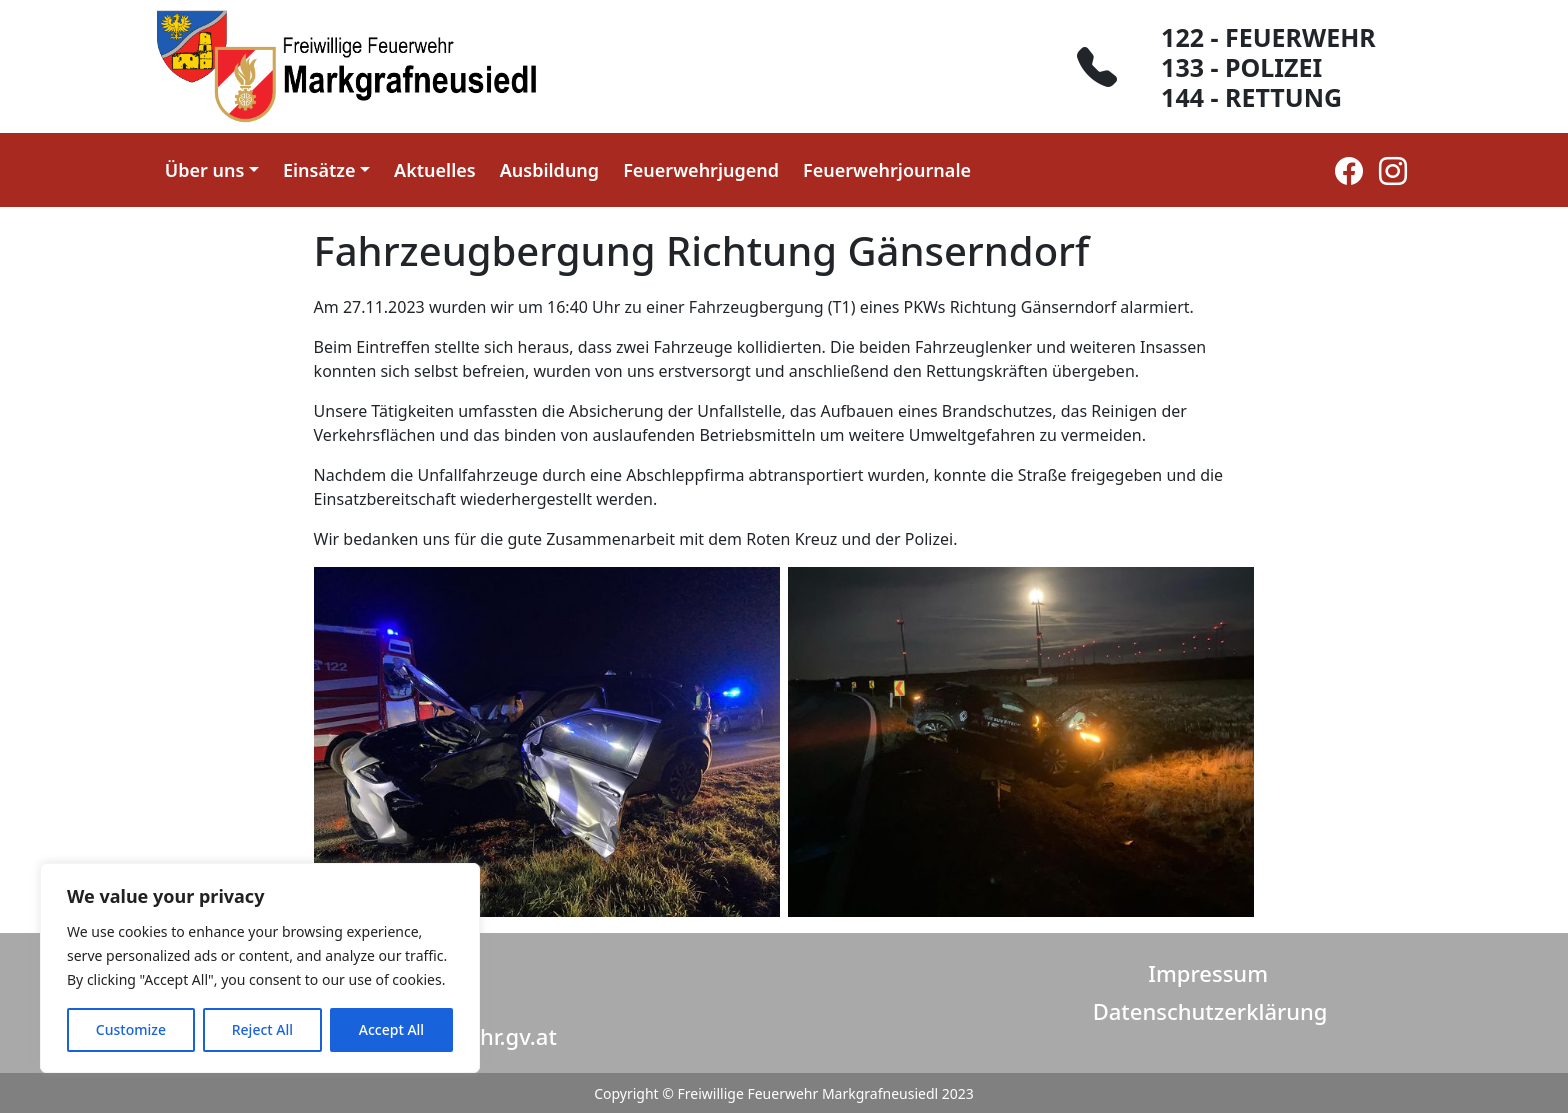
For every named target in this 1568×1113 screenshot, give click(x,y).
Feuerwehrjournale (887, 170)
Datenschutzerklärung (1210, 1011)
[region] (260, 968)
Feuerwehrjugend (701, 170)
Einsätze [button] (319, 170)
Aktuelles (435, 170)
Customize (131, 1029)
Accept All (391, 1029)
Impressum (1208, 973)
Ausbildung (549, 170)
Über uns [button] (205, 170)
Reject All (262, 1029)
